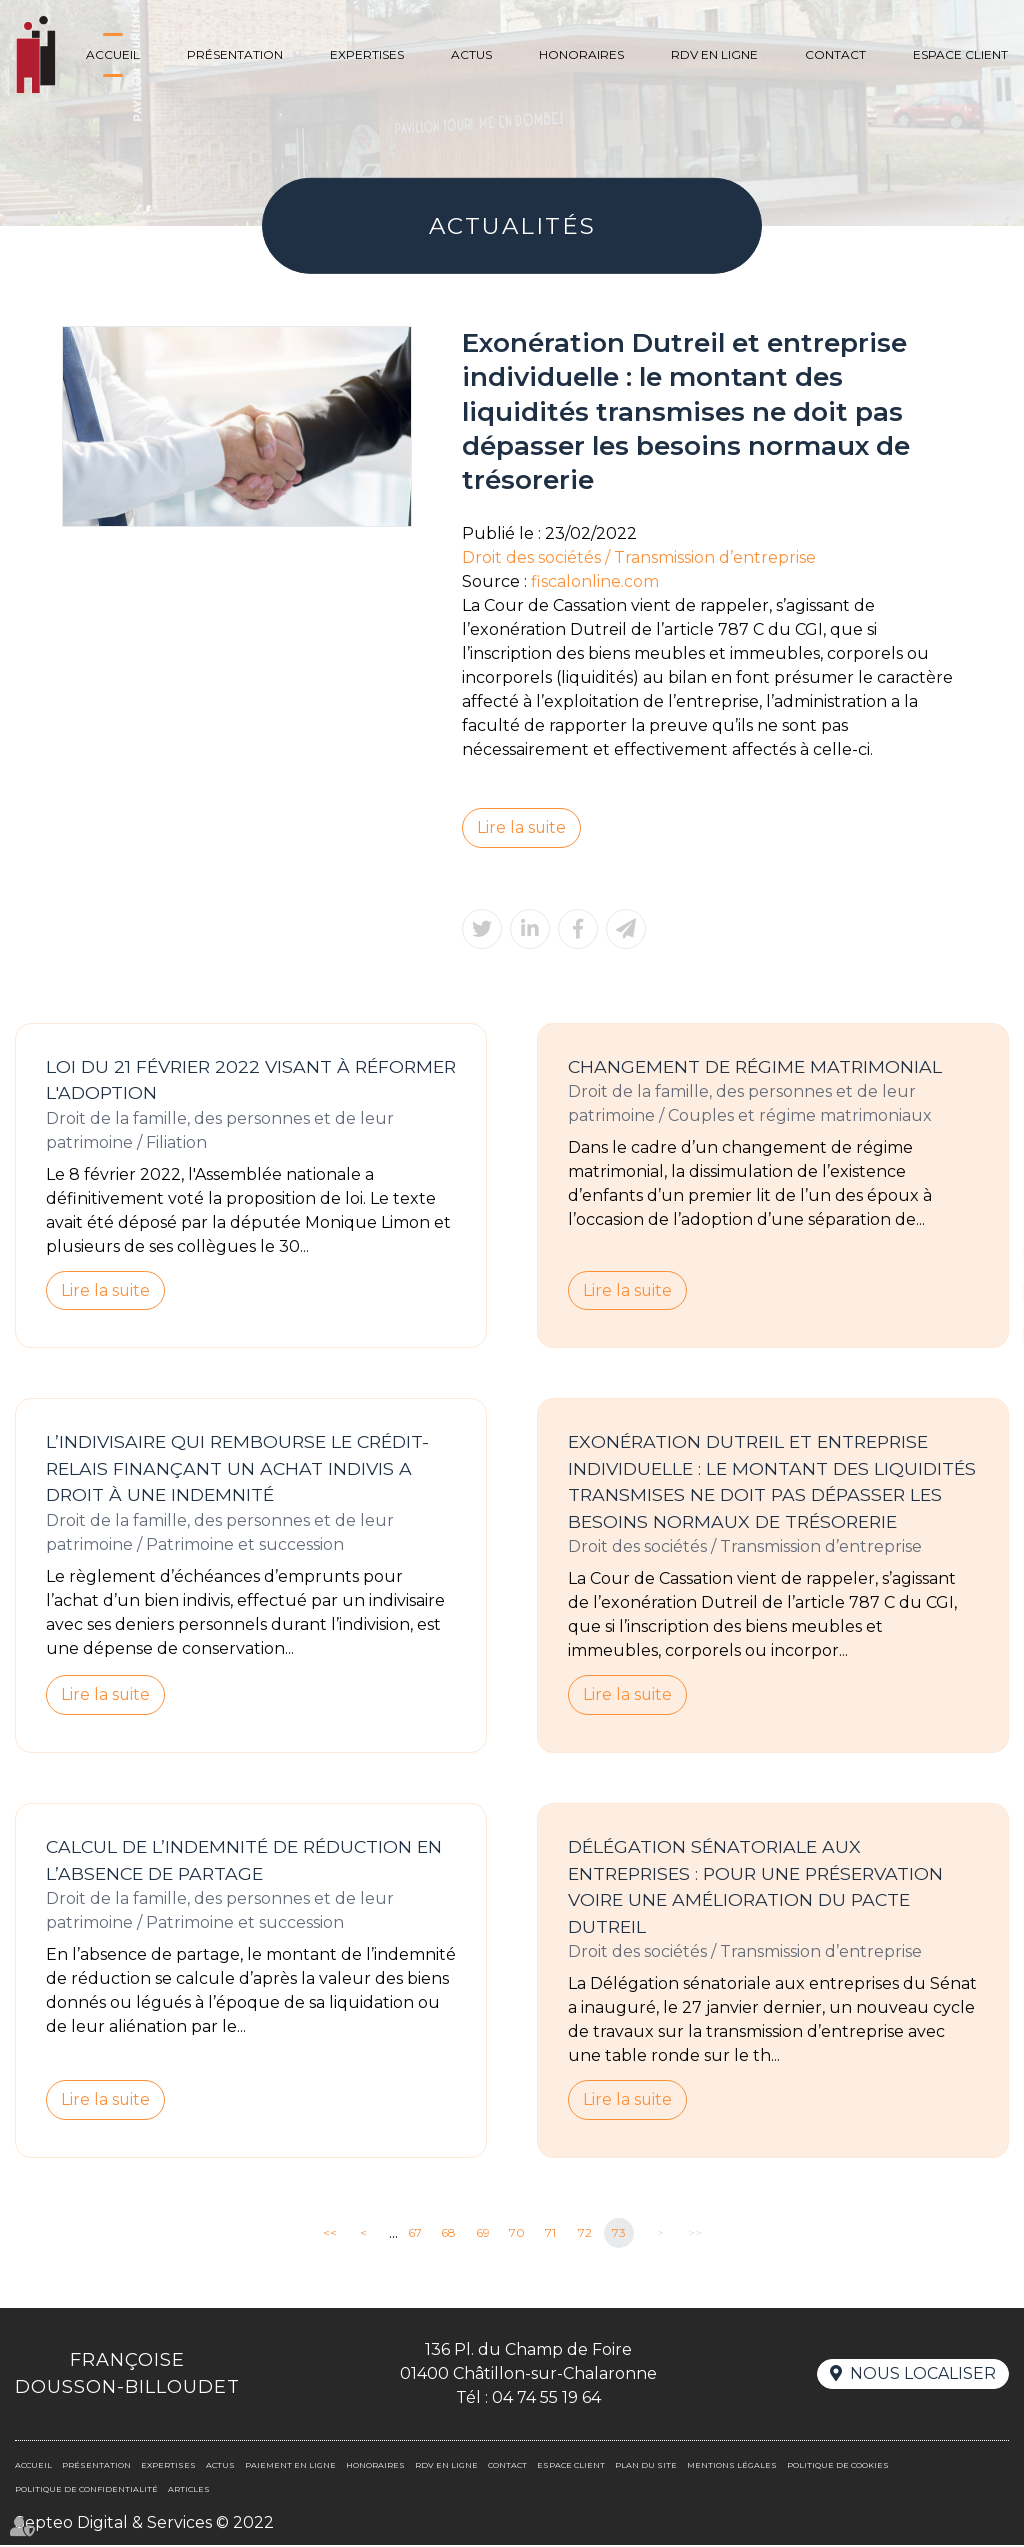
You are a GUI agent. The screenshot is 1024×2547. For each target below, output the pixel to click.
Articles (189, 2491)
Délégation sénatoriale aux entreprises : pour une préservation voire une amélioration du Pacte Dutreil (755, 1887)
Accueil (113, 54)
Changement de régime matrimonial (755, 1066)
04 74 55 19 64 (546, 2399)
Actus (471, 54)
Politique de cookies (838, 2467)
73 (619, 2234)
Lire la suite (522, 827)
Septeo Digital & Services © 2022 (144, 2524)
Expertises (367, 54)
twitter (984, 1254)
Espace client (960, 54)
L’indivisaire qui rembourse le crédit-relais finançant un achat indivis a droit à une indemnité (237, 1469)
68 (448, 2234)
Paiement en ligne (290, 2467)
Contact (835, 54)
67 (415, 2234)
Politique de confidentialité (86, 2491)
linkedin (984, 1294)
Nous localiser (923, 2375)
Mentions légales (732, 2467)
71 (550, 2234)
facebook (984, 1214)
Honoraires (581, 54)
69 (483, 2234)
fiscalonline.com (595, 581)
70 (517, 2234)
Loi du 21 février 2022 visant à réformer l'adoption (251, 1080)
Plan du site (646, 2467)
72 (585, 2234)
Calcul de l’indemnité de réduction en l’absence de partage (244, 1861)
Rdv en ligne (714, 54)
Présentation (235, 54)
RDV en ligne (984, 1334)
